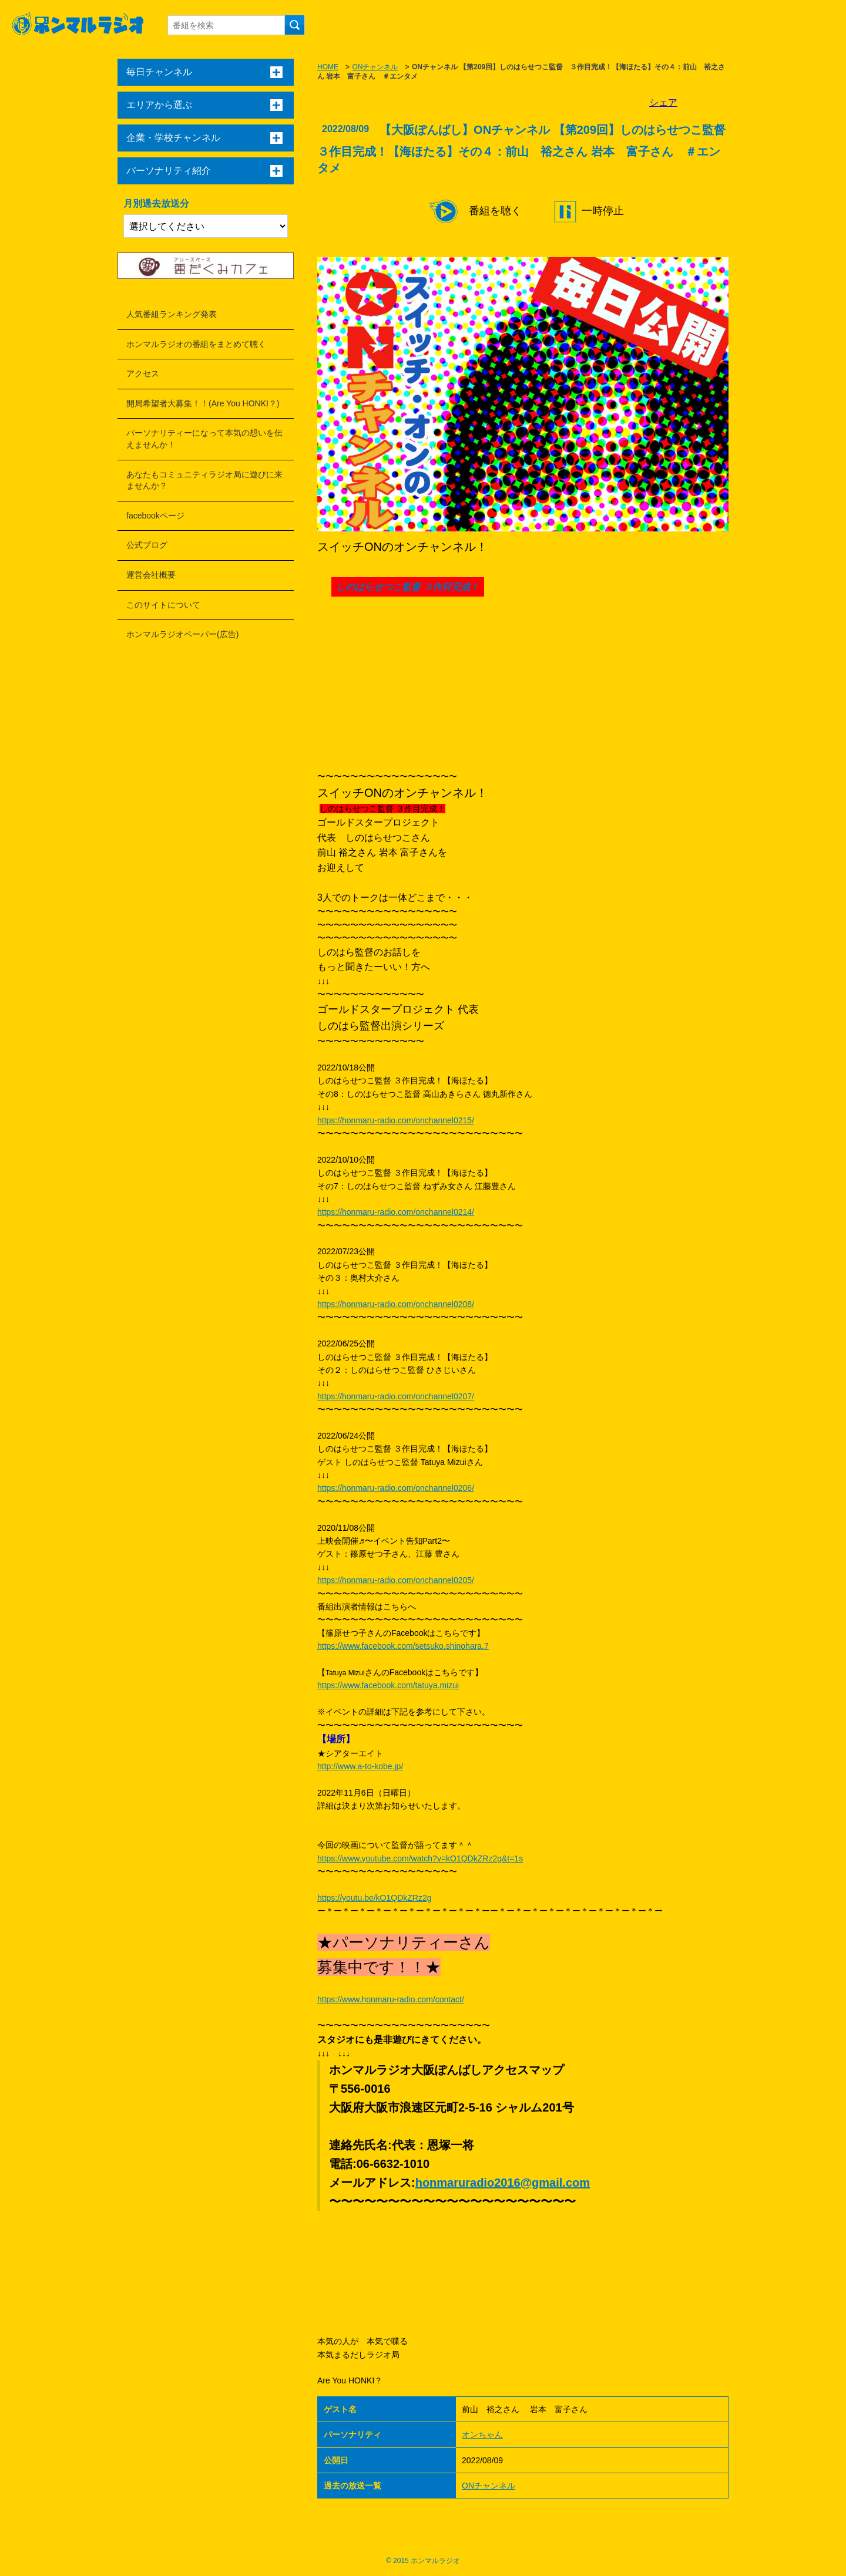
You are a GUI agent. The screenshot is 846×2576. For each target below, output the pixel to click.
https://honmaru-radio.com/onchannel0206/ (395, 1488)
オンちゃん (482, 2434)
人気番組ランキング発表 (171, 314)
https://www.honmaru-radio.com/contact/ (390, 1999)
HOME (327, 67)
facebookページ (155, 515)
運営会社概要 (151, 575)
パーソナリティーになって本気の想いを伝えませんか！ (204, 438)
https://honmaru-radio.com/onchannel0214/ (395, 1212)
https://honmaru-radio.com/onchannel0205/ (395, 1580)
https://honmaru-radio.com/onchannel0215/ (395, 1120)
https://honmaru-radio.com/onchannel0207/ (395, 1396)
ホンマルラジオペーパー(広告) (182, 634)
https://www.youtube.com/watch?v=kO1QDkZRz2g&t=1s (420, 1858)
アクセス (142, 373)
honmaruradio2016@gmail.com (502, 2182)
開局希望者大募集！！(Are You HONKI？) (203, 403)
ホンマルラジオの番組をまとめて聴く (196, 344)
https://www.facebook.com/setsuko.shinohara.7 (403, 1646)
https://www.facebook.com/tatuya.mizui (388, 1685)
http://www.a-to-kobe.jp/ (360, 1766)
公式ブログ (146, 545)
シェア (663, 102)
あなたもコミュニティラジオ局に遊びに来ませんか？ (204, 480)
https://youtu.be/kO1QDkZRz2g (374, 1897)
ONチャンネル (375, 67)
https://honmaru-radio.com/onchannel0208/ (395, 1304)
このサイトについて (163, 605)
